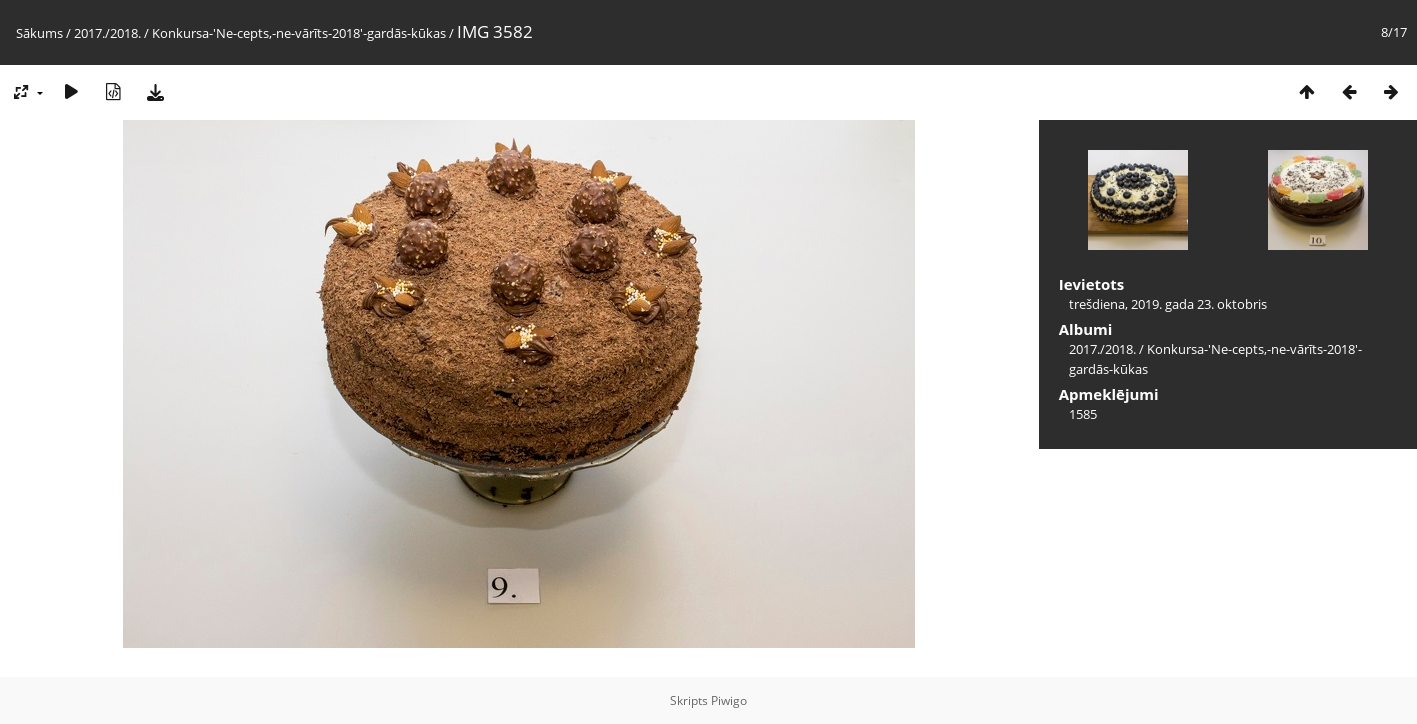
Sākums (39, 33)
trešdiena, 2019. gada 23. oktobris (1168, 304)
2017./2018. (107, 33)
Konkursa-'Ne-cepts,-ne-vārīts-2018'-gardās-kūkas (299, 33)
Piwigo (729, 700)
